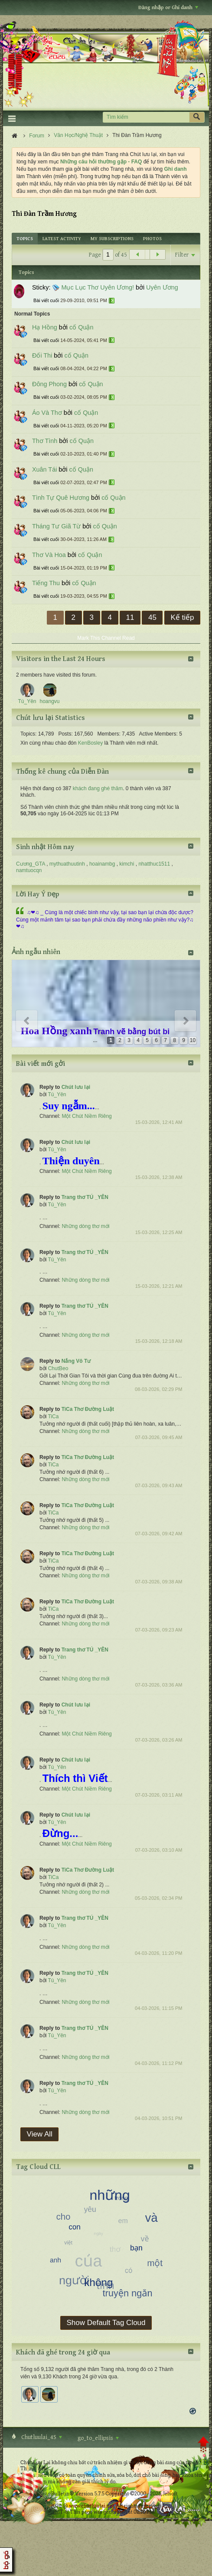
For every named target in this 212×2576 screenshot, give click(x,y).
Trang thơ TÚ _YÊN (85, 1197)
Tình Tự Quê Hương (60, 497)
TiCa (53, 1416)
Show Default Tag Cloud (105, 2323)
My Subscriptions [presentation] (112, 238)
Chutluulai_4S (41, 2437)
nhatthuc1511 (154, 864)
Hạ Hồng (44, 327)
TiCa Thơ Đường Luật (88, 1409)
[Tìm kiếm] (146, 117)
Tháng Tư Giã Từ (56, 526)
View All (39, 2134)
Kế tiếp (182, 617)
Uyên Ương (162, 287)
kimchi (126, 864)
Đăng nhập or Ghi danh (168, 7)
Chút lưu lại (76, 1087)
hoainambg (102, 864)
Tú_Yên (57, 1094)
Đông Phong (49, 384)
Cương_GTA (30, 864)
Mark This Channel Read (106, 638)
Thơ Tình (44, 440)
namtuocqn (29, 870)
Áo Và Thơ (47, 412)
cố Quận (81, 327)
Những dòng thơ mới (85, 1226)
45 (152, 617)
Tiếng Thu (46, 583)
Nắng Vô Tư (76, 1361)
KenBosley (90, 743)
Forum (36, 136)
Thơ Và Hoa (49, 554)
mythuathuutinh (67, 864)
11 (130, 617)
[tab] (25, 238)
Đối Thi (42, 355)
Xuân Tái (44, 469)
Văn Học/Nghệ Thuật (78, 135)
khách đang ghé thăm (98, 788)
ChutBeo (58, 1368)
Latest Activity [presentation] (61, 238)
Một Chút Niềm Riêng (86, 1116)
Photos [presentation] (152, 238)
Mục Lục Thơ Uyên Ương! (97, 287)
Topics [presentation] (24, 238)
